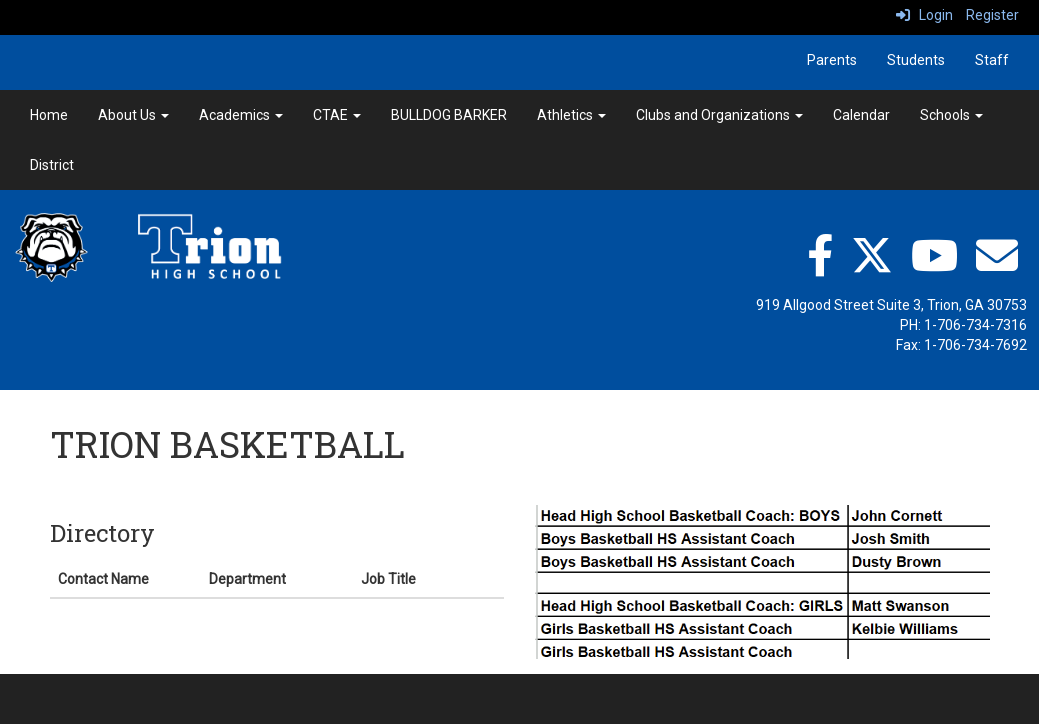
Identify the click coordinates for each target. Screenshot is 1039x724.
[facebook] (820, 255)
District (52, 165)
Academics (241, 115)
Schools (951, 115)
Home (49, 115)
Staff (992, 60)
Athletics (571, 115)
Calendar (861, 115)
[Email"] (997, 255)
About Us (133, 115)
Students (916, 60)
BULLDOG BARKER (449, 115)
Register (992, 15)
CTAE (337, 115)
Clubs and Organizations (719, 115)
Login (924, 15)
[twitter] (872, 255)
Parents (832, 60)
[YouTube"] (934, 255)
